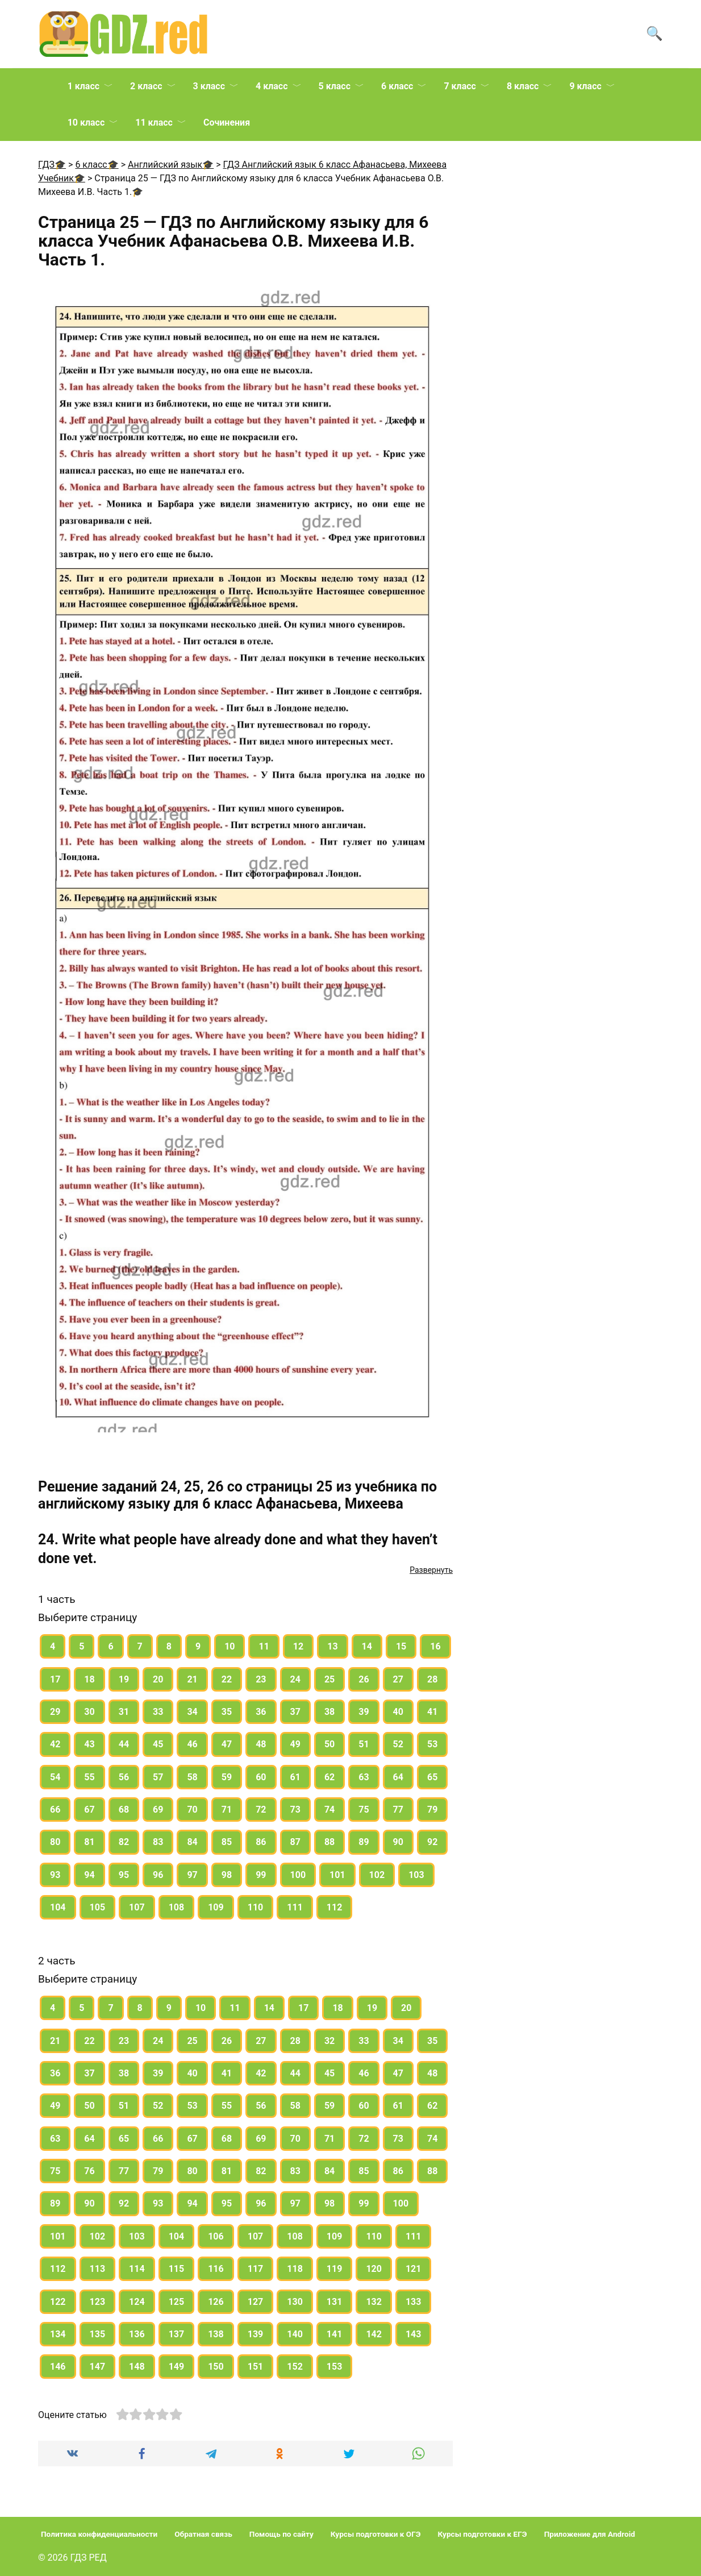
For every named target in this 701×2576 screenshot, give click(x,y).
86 (261, 1842)
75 (363, 1809)
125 (177, 2301)
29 (55, 1711)
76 (89, 2171)
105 (98, 1907)
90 (398, 1842)
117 (256, 2268)
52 (398, 1744)
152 (295, 2366)
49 (295, 1744)
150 (216, 2366)
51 (363, 1744)
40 (398, 1711)
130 (295, 2301)
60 (261, 1777)
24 (295, 1679)
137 (177, 2334)
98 (227, 1874)
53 (432, 1744)
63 (363, 1777)
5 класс (334, 86)
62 (329, 1777)
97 (192, 1874)
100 (298, 1874)
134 (58, 2334)
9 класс (585, 86)
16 (435, 1646)
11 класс (154, 122)
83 (158, 1842)
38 (329, 1711)
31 (124, 1711)
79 (432, 1809)
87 (295, 1842)
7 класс (459, 86)
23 (261, 1679)
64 (398, 1777)
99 (261, 1874)
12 (298, 1646)
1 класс (83, 86)
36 (261, 1711)
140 (295, 2334)
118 (295, 2268)
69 (158, 1809)
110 (256, 1907)
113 (98, 2268)
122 (58, 2301)
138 (216, 2334)
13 (332, 1646)
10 (229, 1646)
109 (216, 1907)
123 (98, 2301)
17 (55, 1679)
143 (414, 2334)
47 (227, 1744)
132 (374, 2301)
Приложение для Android (589, 2533)
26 (363, 1679)
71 (227, 1809)
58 (192, 1777)
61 (295, 1777)
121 (414, 2268)
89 (363, 1842)
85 (227, 1842)
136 (137, 2334)
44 (124, 1744)
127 (256, 2301)
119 (335, 2268)
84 (192, 1842)
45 (158, 1744)
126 (216, 2301)
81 (89, 1842)
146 (58, 2366)
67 (89, 1809)
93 (55, 1874)
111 (295, 1907)
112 (335, 1907)
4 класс (271, 86)
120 (374, 2268)
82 (124, 1842)
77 (398, 1809)
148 (137, 2366)
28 (432, 1679)
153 (335, 2366)
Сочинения (226, 122)
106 (216, 2236)
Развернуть (431, 1569)
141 (335, 2334)
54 (55, 1777)
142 (374, 2334)
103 (416, 1874)
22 (227, 1679)
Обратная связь (203, 2533)
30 (89, 1711)
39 (363, 1711)
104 (58, 1907)
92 (432, 1842)
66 (55, 1809)
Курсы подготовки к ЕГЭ (482, 2533)
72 (261, 1809)
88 (329, 1842)
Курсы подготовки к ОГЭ (376, 2533)
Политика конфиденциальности (99, 2533)
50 (329, 1744)
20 (158, 1679)
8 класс (523, 86)
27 (398, 1679)
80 (55, 1842)
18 (89, 1679)
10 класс (86, 122)
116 (216, 2268)
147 (98, 2366)
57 (158, 1777)
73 (295, 1809)
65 (432, 1777)
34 (192, 1711)
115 (177, 2268)
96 (158, 1874)
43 (89, 1744)
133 (414, 2301)
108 (177, 1907)
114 (137, 2268)
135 (98, 2334)
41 (432, 1711)
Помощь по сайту (281, 2533)
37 (295, 1711)
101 (337, 1874)
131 (335, 2301)
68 (124, 1809)
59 (227, 1777)
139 (256, 2334)
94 (89, 1874)
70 (192, 1809)
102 (377, 1874)
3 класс (209, 86)
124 (137, 2301)
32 (329, 2040)
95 (124, 1874)
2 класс (146, 86)
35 (227, 1711)
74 (329, 1809)
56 (124, 1777)
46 (192, 1744)
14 (367, 1646)
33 (158, 1711)
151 (256, 2366)
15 (401, 1646)
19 (124, 1679)
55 (89, 1777)
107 (137, 1907)
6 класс (397, 86)
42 (55, 1744)
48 (261, 1744)
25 (329, 1679)
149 (177, 2366)
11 (263, 1646)
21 (192, 1679)
